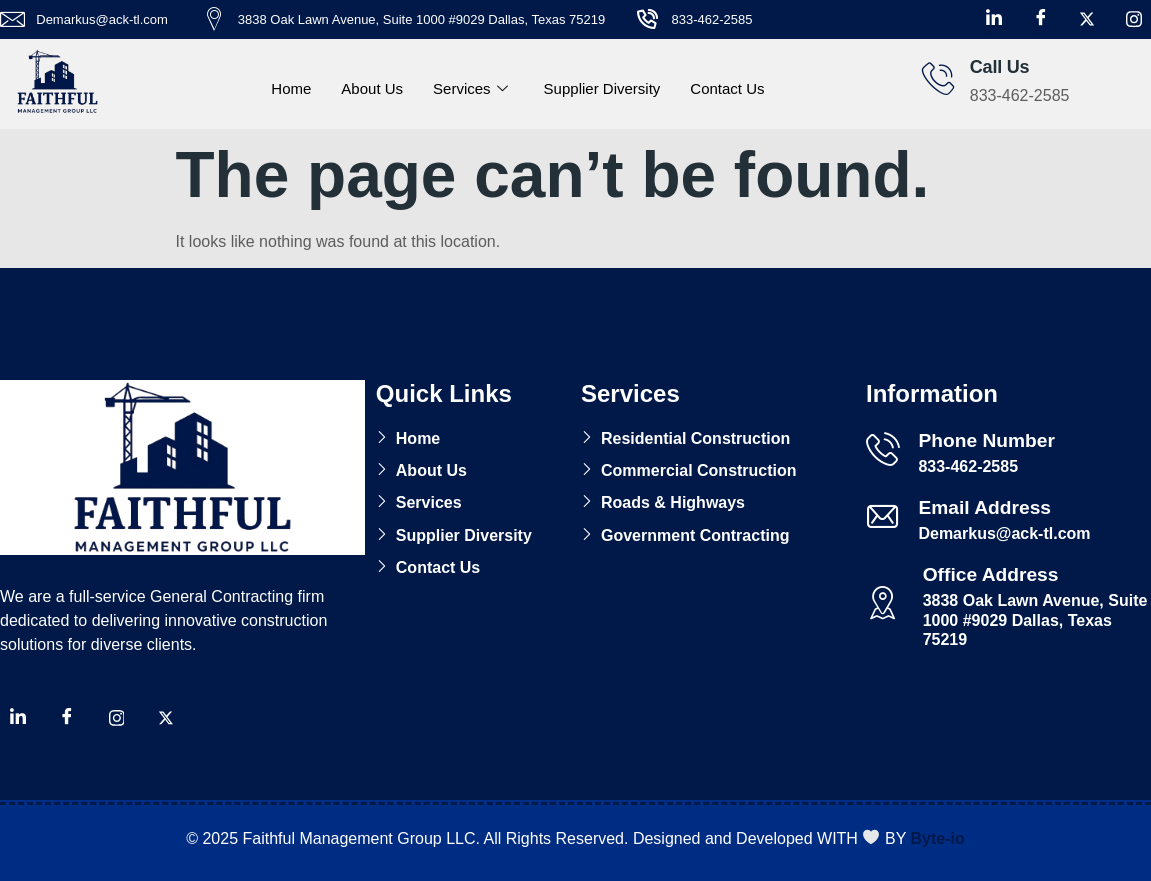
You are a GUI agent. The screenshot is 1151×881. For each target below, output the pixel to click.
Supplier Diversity (602, 88)
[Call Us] (938, 78)
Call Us (1000, 67)
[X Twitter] (1087, 19)
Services (470, 89)
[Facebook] (1040, 19)
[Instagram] (1133, 19)
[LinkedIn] (994, 19)
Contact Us (727, 88)
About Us (372, 88)
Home (291, 88)
